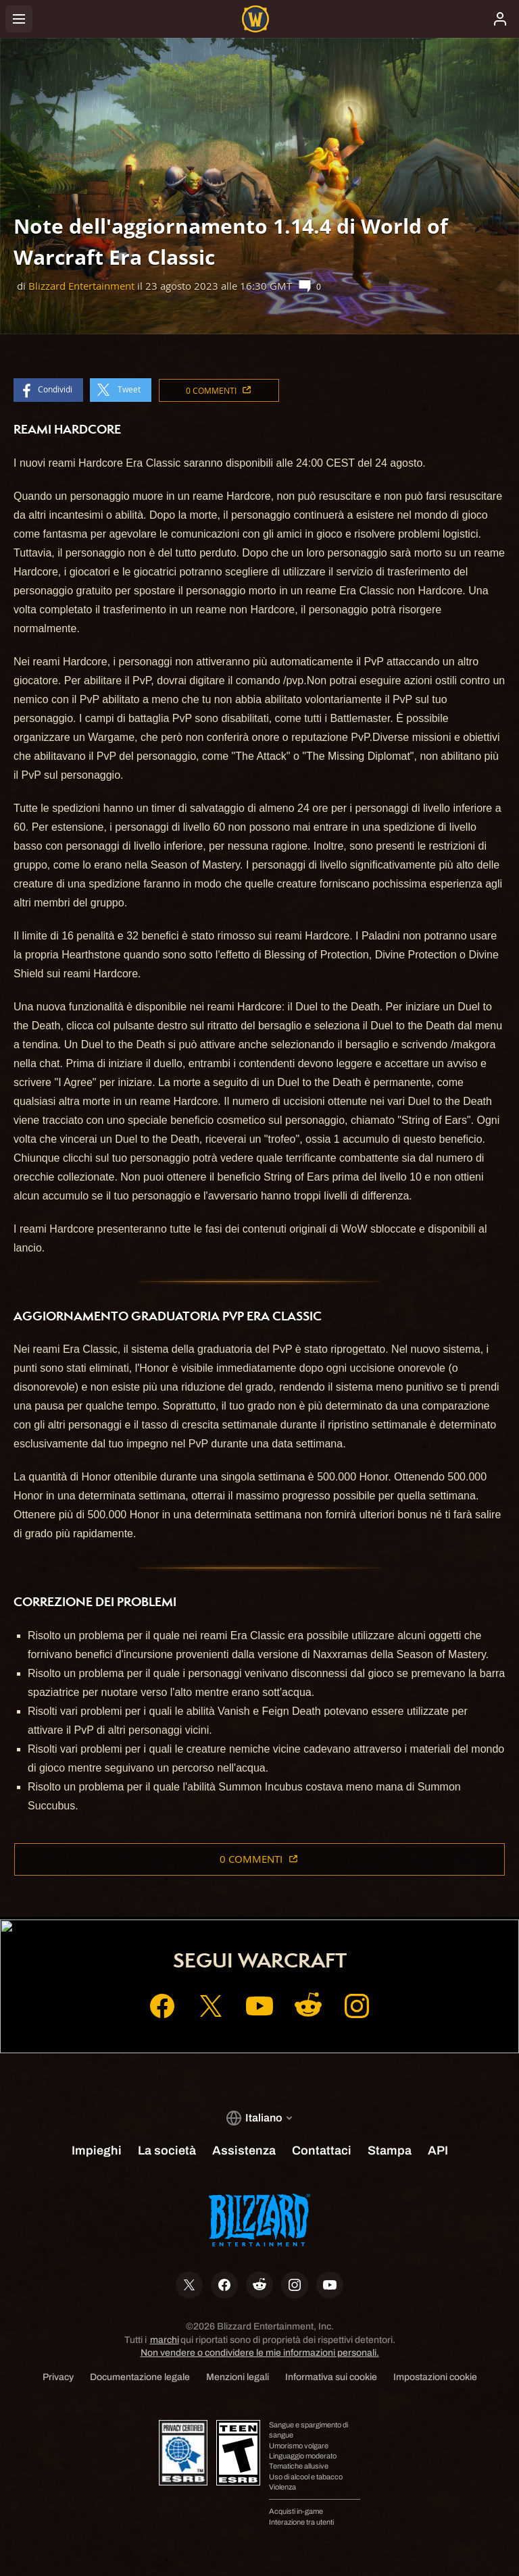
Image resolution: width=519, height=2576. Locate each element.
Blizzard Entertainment (81, 286)
